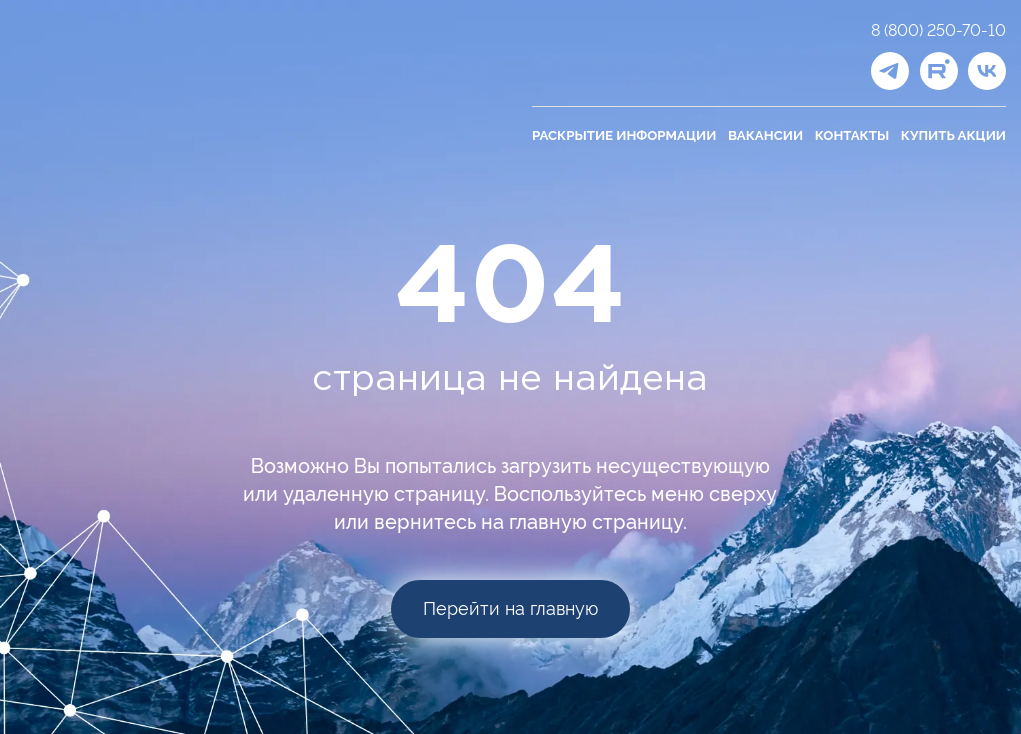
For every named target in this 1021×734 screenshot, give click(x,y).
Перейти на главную (510, 608)
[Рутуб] (939, 71)
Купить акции (953, 135)
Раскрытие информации (624, 135)
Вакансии (765, 135)
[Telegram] (890, 71)
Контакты (852, 135)
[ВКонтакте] (987, 71)
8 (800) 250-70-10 (938, 30)
